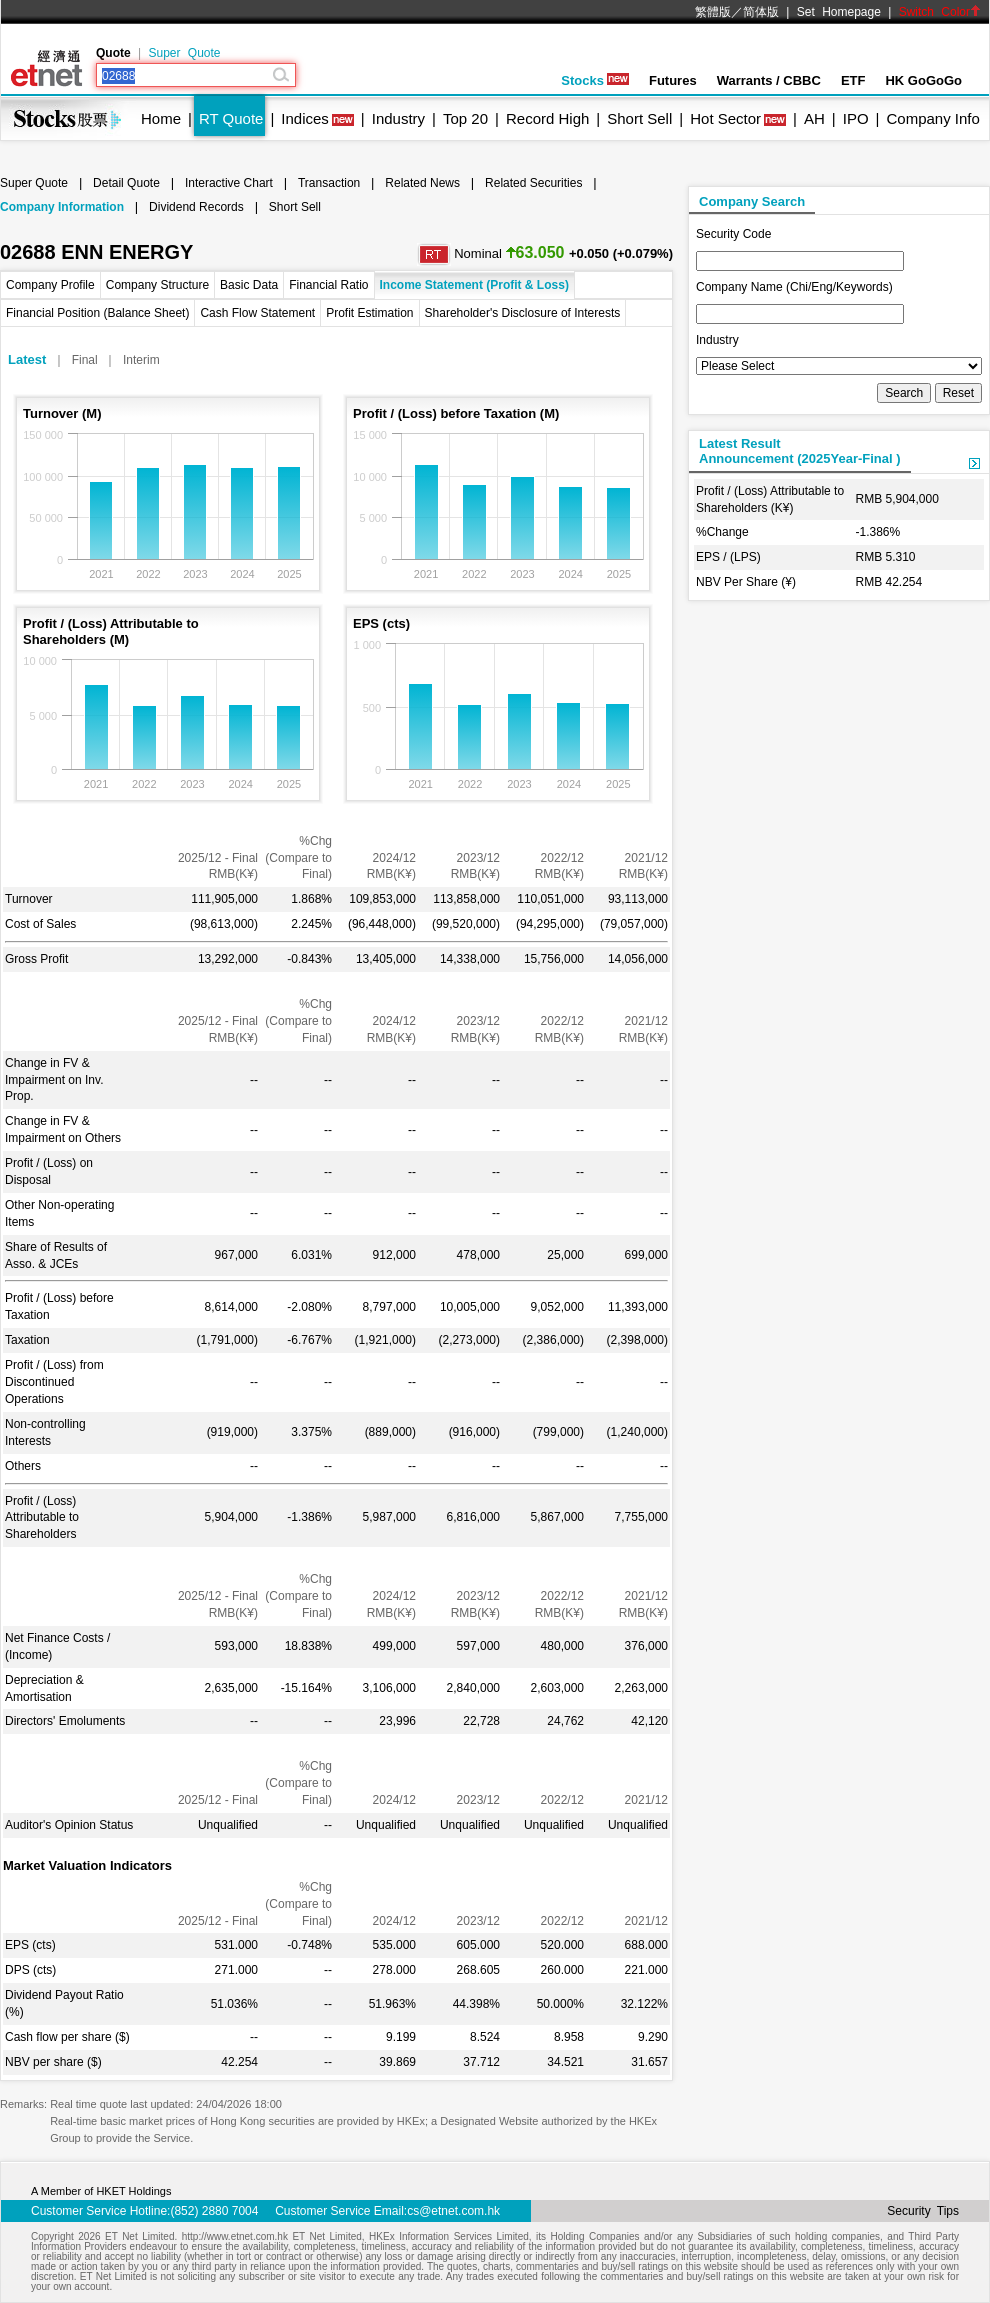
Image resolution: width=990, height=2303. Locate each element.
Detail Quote (126, 183)
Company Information (62, 207)
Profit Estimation (369, 313)
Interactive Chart (229, 183)
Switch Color (940, 12)
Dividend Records (196, 207)
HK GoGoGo (923, 80)
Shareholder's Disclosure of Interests (523, 313)
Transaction (329, 183)
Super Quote (184, 53)
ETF (853, 80)
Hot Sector (725, 118)
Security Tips (923, 2211)
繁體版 (713, 12)
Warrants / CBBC (769, 80)
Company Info (932, 118)
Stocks (595, 80)
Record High (547, 118)
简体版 (761, 12)
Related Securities (533, 183)
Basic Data (249, 285)
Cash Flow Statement (257, 313)
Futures (673, 80)
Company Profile (50, 285)
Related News (422, 183)
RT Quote (231, 118)
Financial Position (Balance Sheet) (97, 313)
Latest (27, 359)
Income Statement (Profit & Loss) (474, 285)
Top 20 (465, 118)
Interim (141, 360)
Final (85, 360)
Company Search (752, 201)
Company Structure (157, 285)
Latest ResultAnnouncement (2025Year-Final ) (800, 451)
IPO (856, 118)
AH (814, 118)
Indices (305, 118)
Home (161, 118)
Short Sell (639, 118)
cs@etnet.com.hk (453, 2211)
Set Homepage (839, 12)
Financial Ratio (328, 285)
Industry (398, 118)
